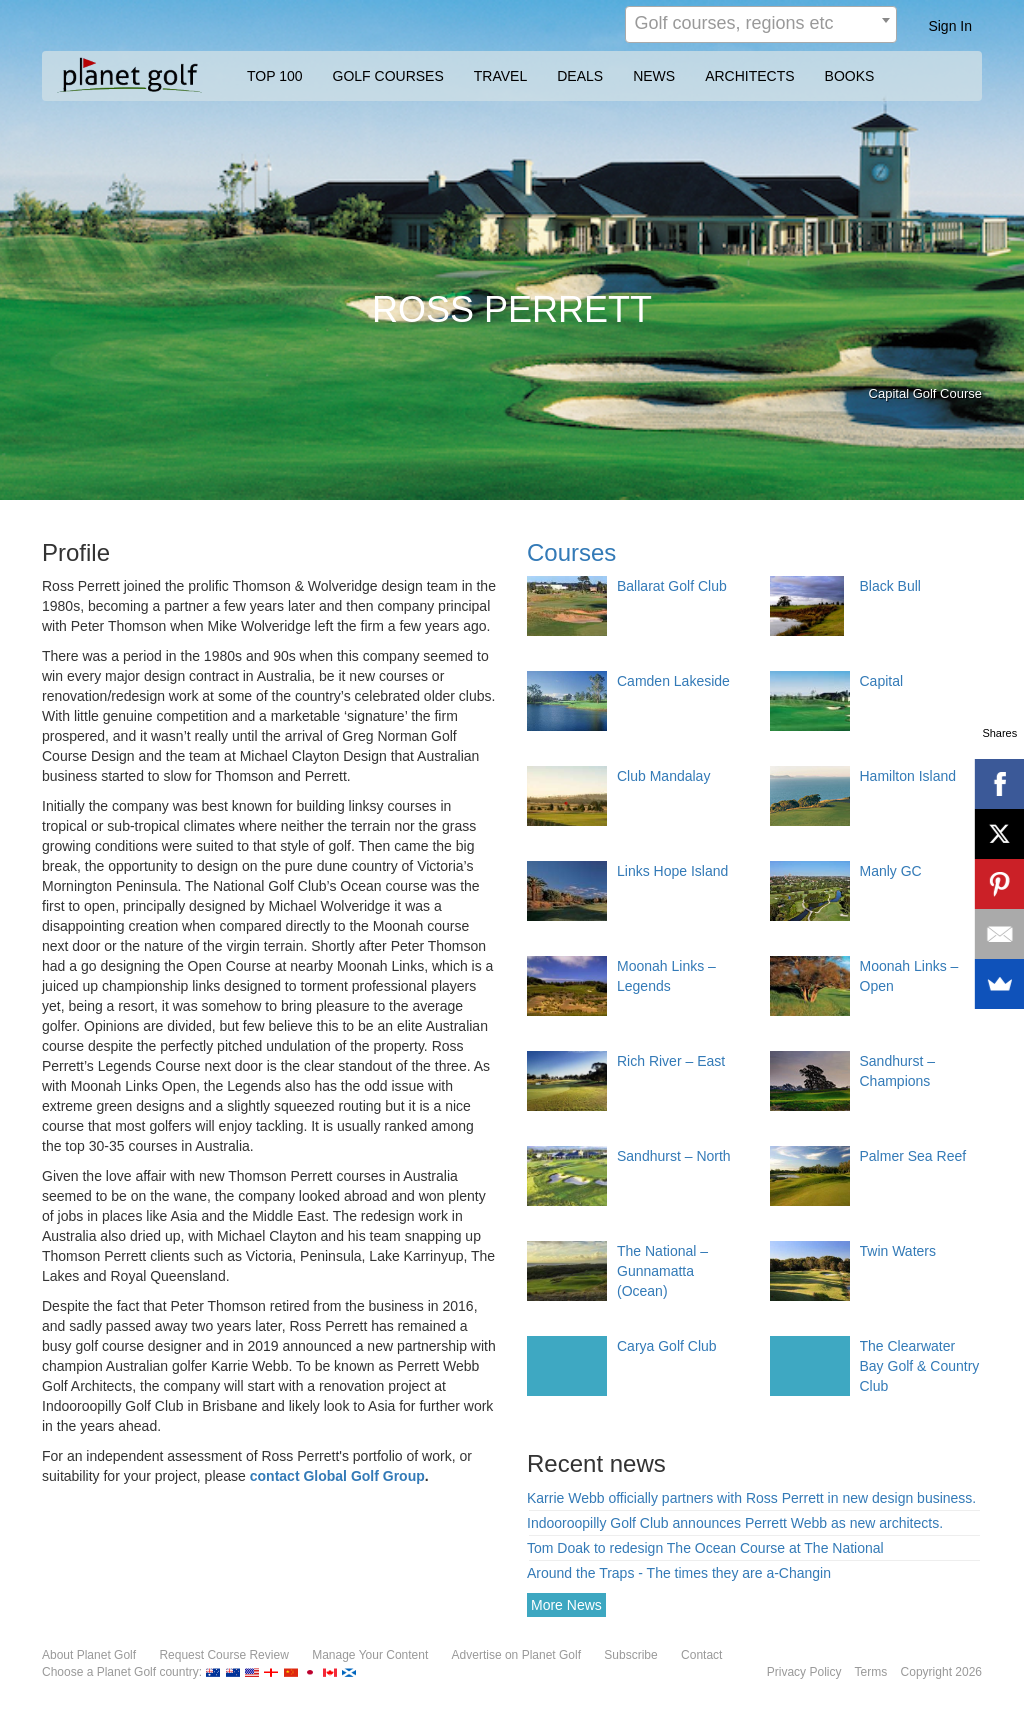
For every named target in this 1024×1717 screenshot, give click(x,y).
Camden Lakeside (673, 681)
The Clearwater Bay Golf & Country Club (920, 1366)
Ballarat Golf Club (672, 586)
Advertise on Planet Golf (516, 1655)
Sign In (950, 26)
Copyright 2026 (941, 1672)
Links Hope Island (672, 871)
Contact (701, 1655)
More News (566, 1605)
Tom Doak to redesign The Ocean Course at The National (705, 1548)
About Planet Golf (89, 1655)
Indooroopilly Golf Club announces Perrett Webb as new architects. (735, 1523)
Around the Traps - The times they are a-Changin (679, 1573)
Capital (882, 681)
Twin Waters (898, 1251)
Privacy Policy (804, 1672)
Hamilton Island (908, 776)
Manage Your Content (370, 1655)
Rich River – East (671, 1061)
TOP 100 (275, 76)
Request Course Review (223, 1655)
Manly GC (891, 871)
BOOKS (850, 76)
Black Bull (890, 586)
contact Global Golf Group (337, 1476)
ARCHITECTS (749, 76)
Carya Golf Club (667, 1346)
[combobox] (761, 24)
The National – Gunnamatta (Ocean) (662, 1271)
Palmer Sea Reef (913, 1156)
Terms (871, 1672)
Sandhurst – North (674, 1156)
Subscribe (630, 1655)
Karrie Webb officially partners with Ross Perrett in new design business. (751, 1498)
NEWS (654, 76)
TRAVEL (500, 76)
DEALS (580, 76)
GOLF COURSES (388, 76)
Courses (571, 552)
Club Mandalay (663, 776)
